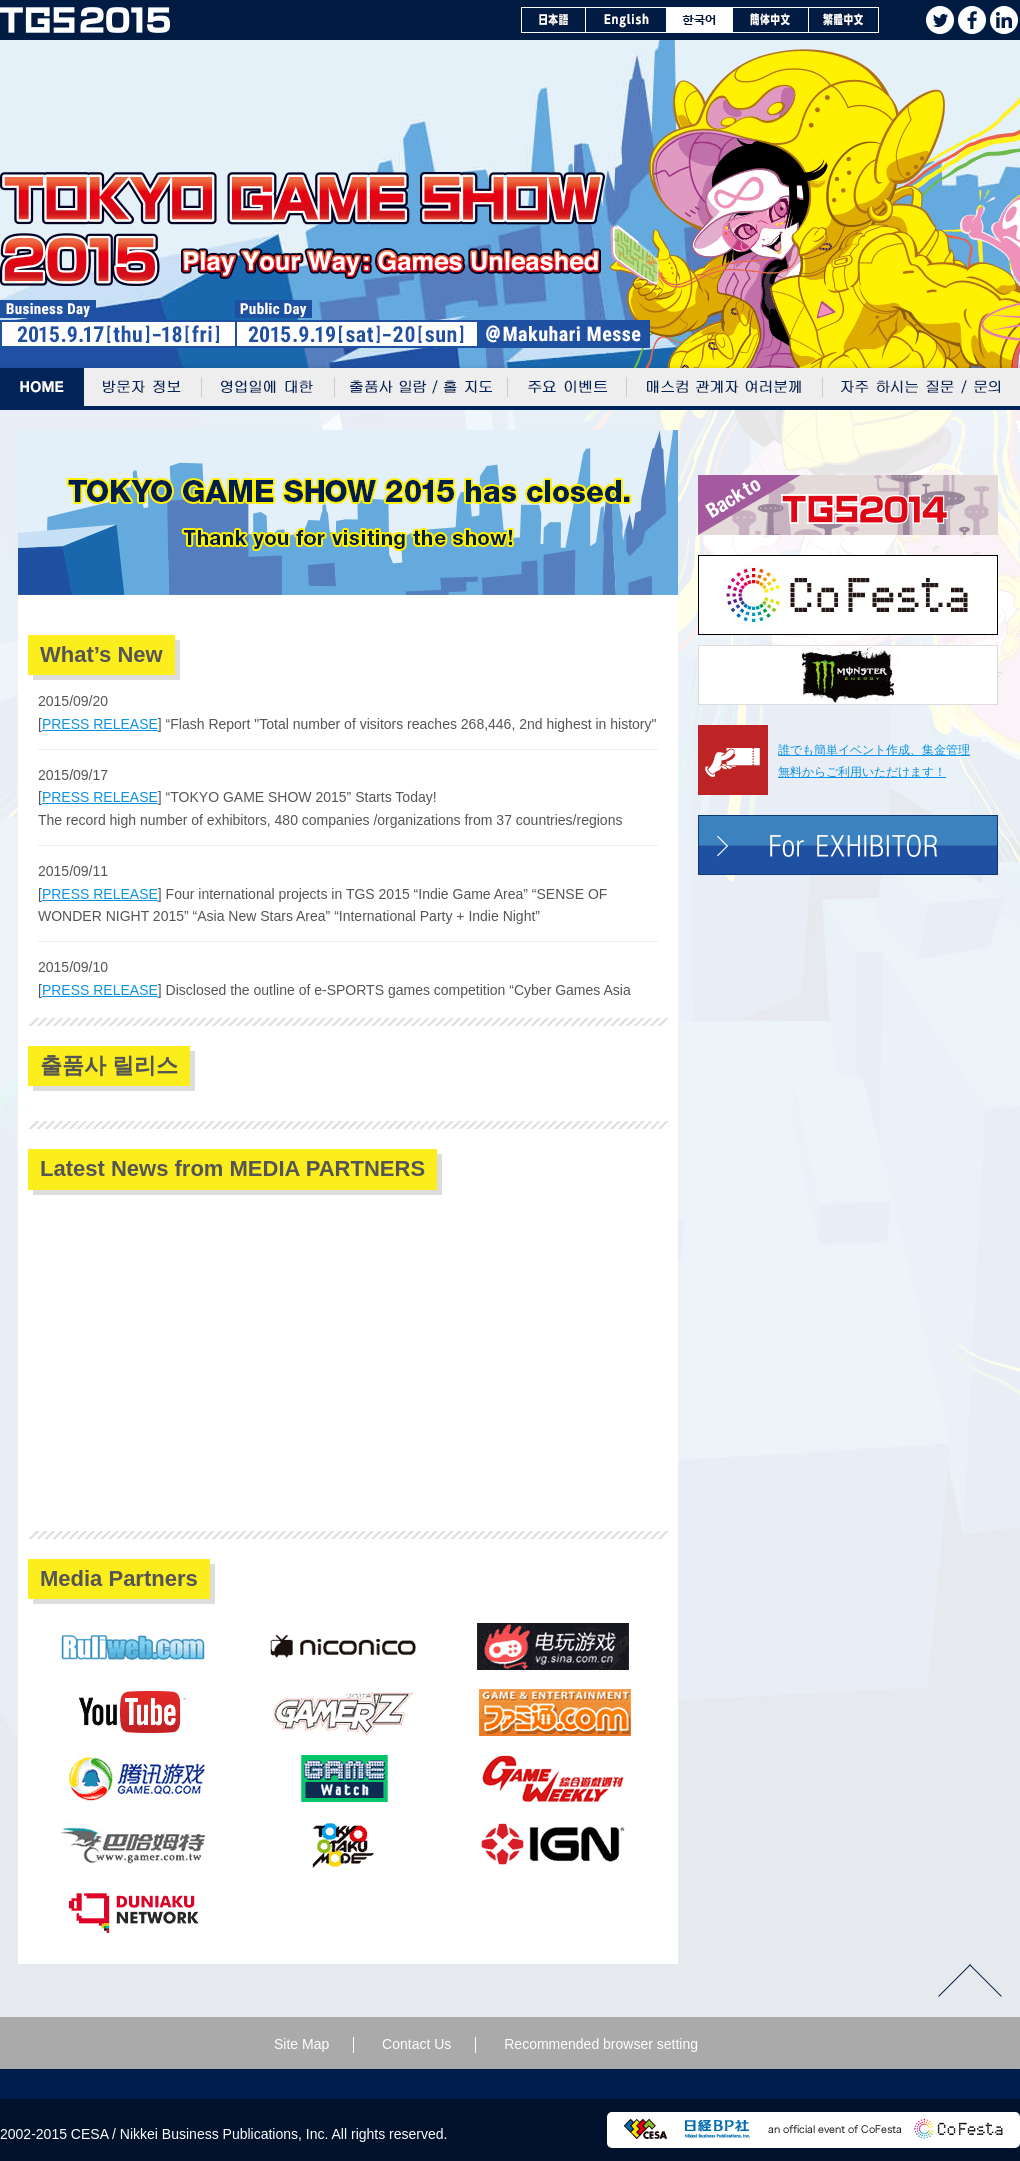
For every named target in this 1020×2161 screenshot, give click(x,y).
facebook (972, 20)
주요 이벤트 (567, 389)
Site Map (301, 2044)
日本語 (553, 20)
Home (42, 389)
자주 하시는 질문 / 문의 (921, 389)
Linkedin (1004, 20)
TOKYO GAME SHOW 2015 (85, 20)
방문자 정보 (143, 389)
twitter (940, 20)
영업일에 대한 (268, 389)
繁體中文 (844, 20)
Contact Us (416, 2044)
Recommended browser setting (601, 2044)
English (626, 20)
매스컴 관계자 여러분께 (725, 389)
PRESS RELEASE (100, 724)
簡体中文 (771, 20)
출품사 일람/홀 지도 (421, 389)
